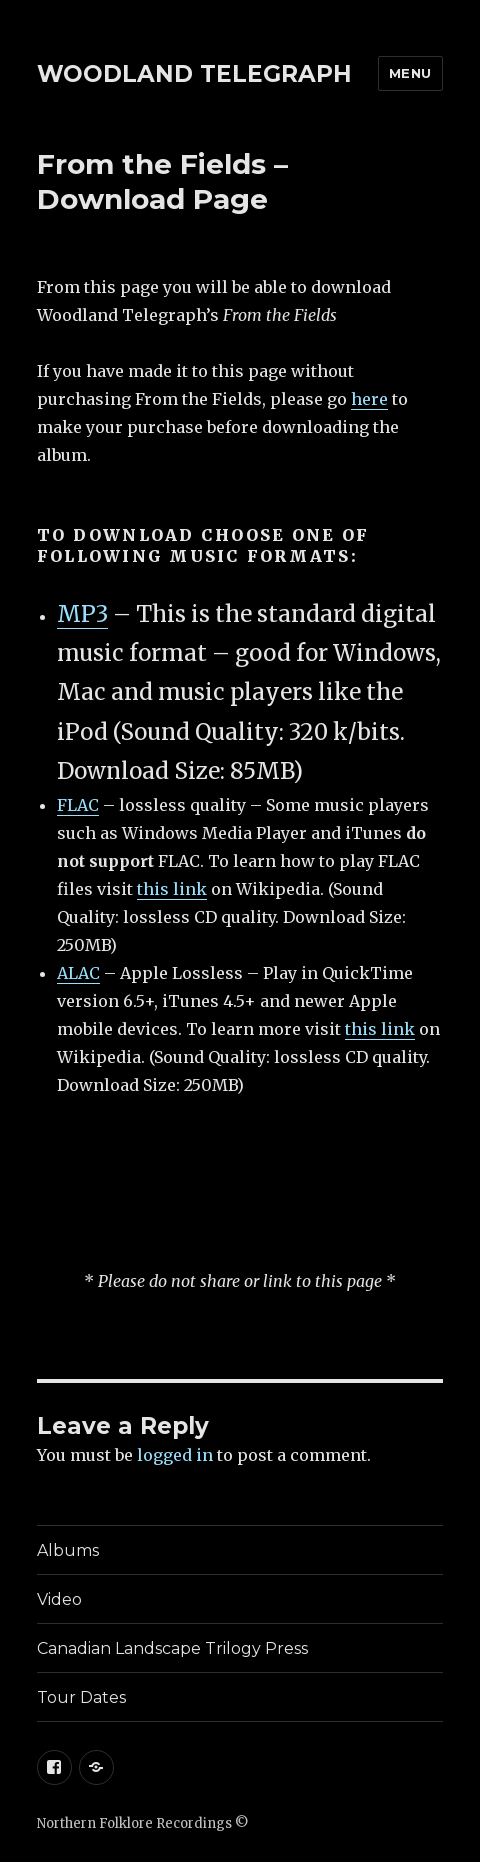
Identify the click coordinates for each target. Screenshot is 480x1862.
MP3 (82, 614)
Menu (410, 73)
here (369, 399)
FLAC (78, 805)
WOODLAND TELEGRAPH (194, 74)
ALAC (78, 973)
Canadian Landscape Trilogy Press (172, 1648)
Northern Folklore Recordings (134, 1823)
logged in (175, 1455)
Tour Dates (81, 1697)
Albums (68, 1550)
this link (172, 889)
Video (59, 1599)
